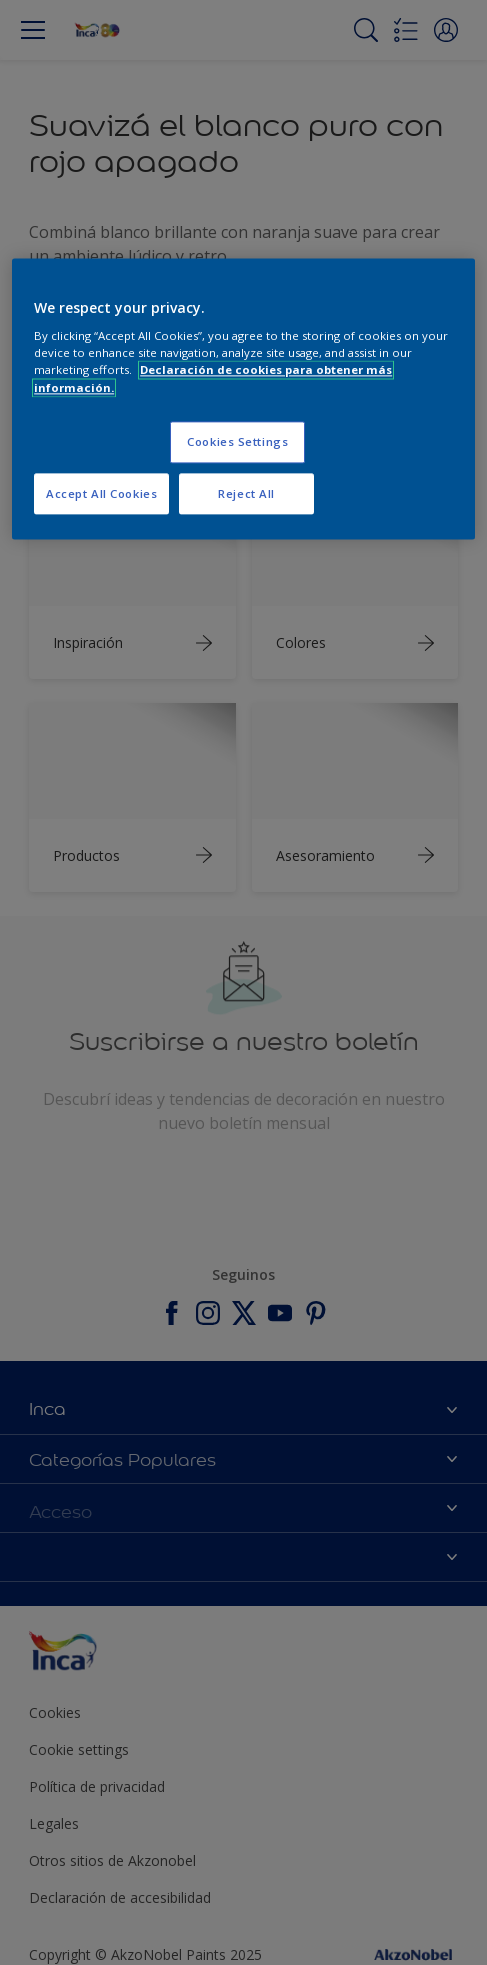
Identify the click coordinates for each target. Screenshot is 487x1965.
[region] (243, 399)
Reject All (246, 493)
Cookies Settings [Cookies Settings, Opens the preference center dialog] (237, 441)
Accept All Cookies (101, 493)
